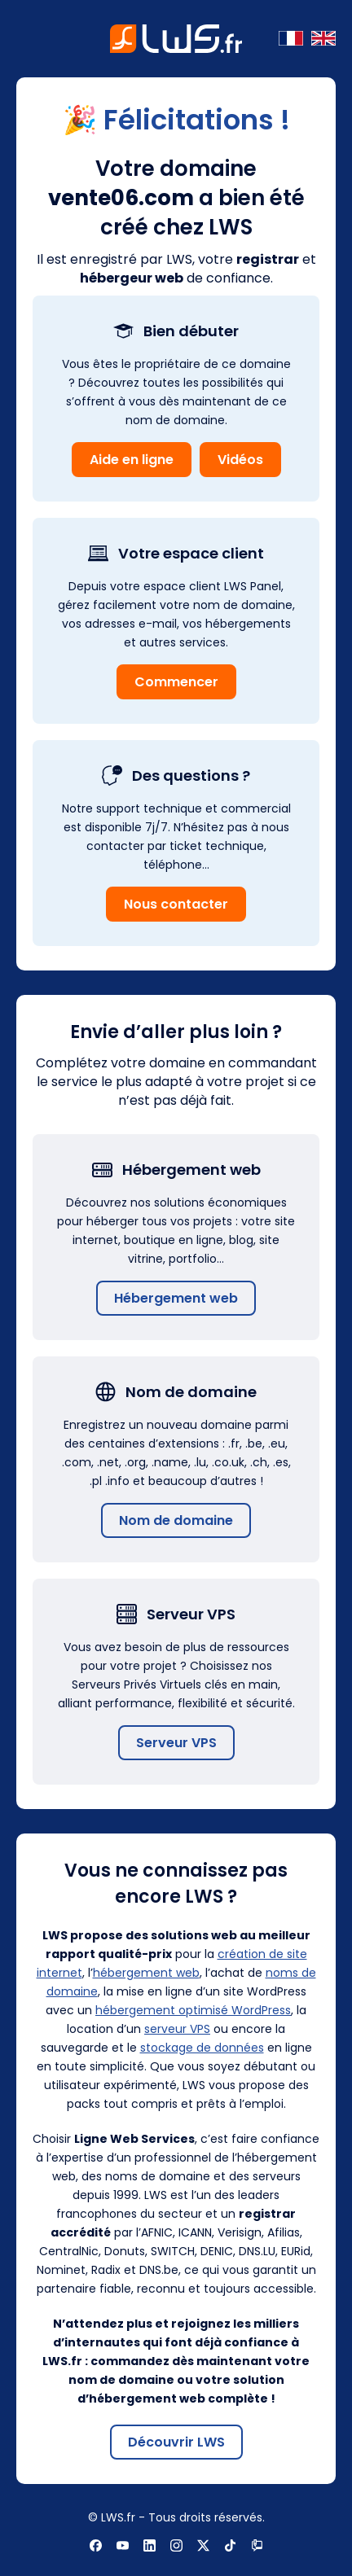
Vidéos (240, 459)
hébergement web (146, 1973)
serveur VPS (177, 2029)
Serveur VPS (176, 1742)
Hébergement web (176, 1298)
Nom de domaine (176, 1520)
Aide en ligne (132, 459)
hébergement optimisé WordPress (193, 2010)
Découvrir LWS (176, 2442)
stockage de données (202, 2047)
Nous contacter (176, 904)
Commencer (176, 681)
